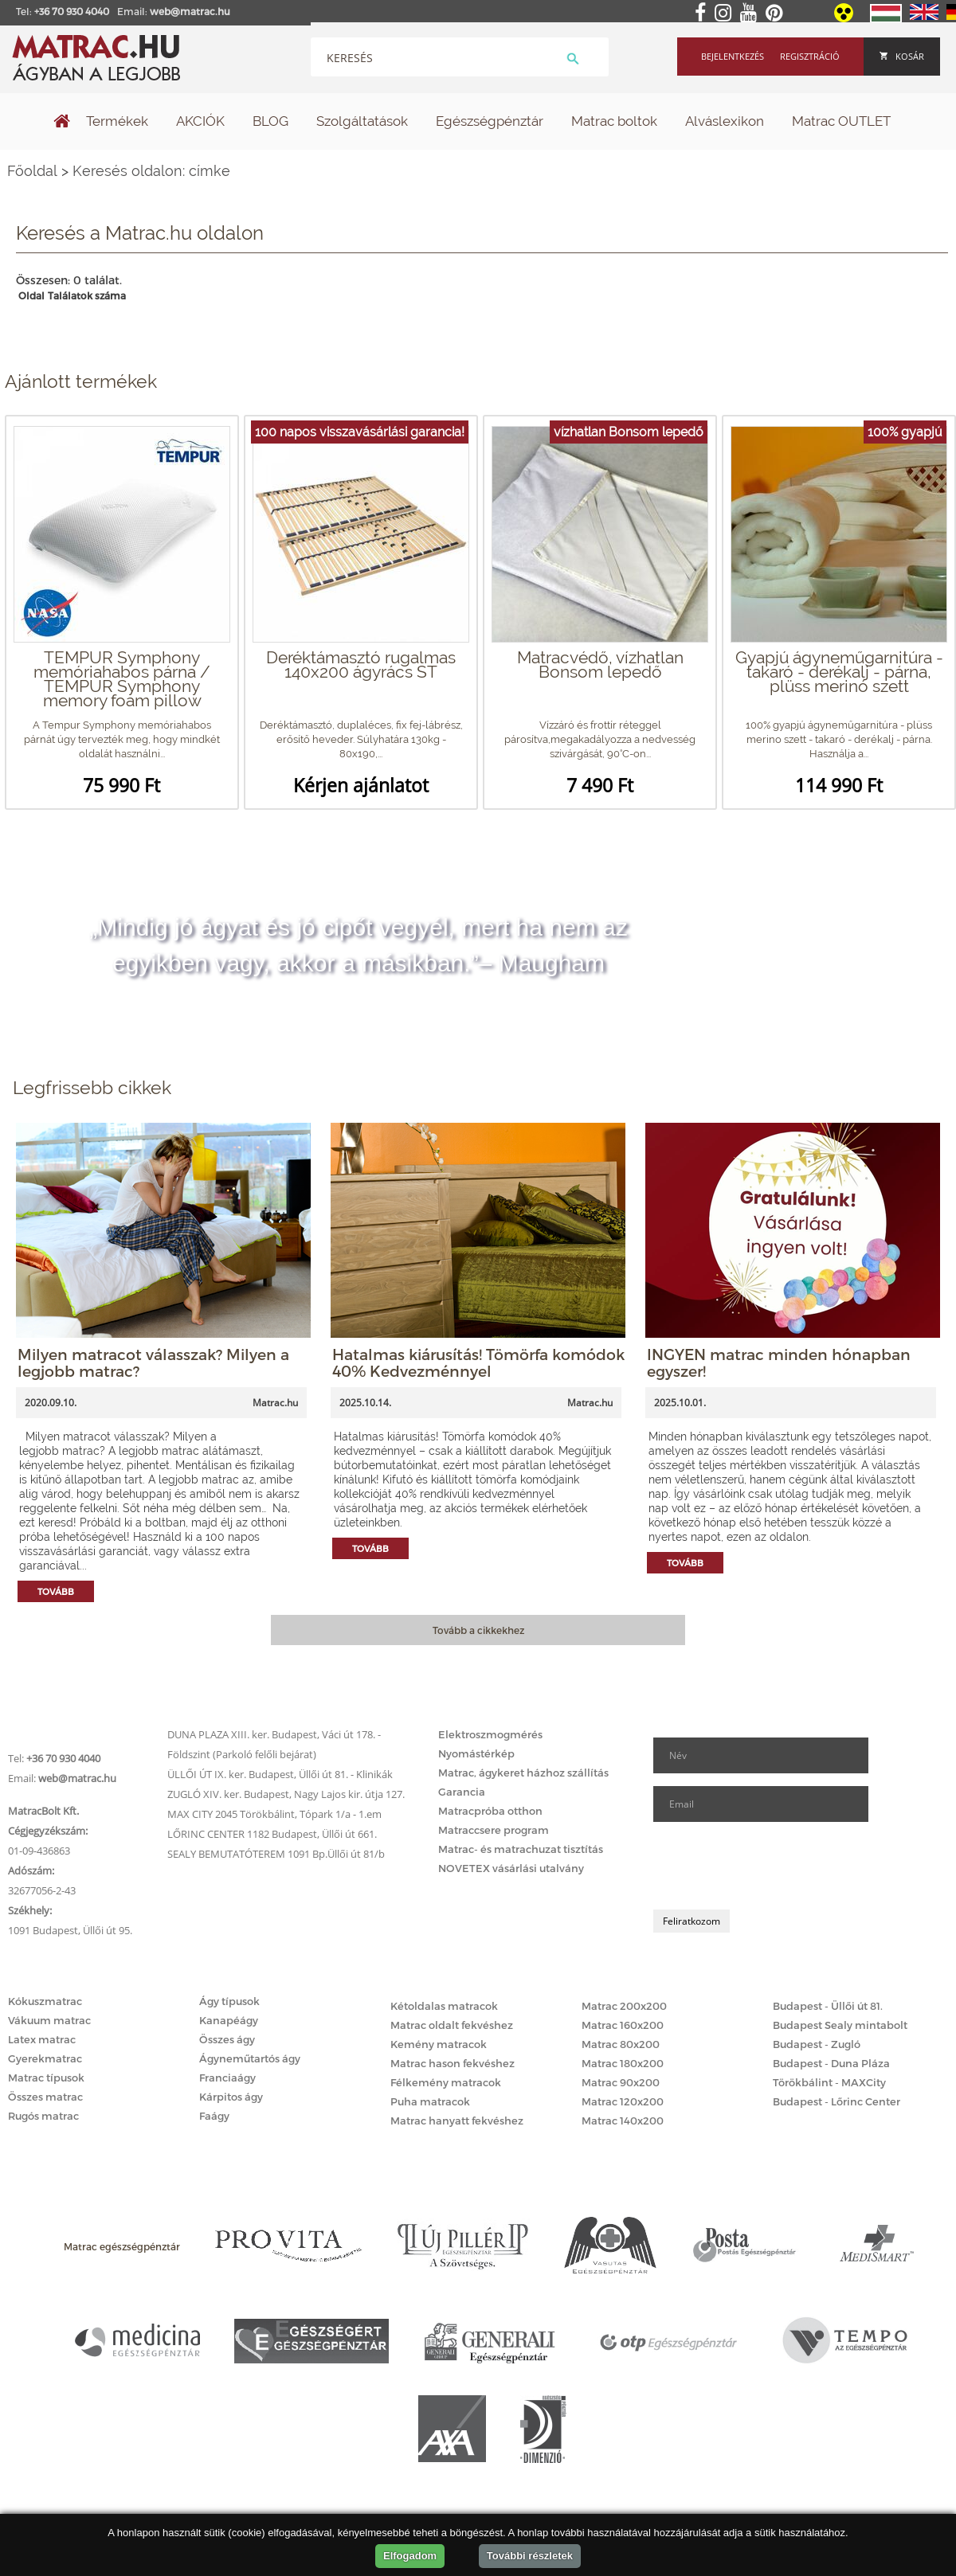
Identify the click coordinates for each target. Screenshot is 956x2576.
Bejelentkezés (732, 56)
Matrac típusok (46, 2077)
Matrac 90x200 (621, 2082)
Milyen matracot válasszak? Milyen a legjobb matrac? (153, 1362)
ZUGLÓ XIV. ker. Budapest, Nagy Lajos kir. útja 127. (286, 1794)
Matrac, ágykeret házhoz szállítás (523, 1772)
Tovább (55, 1591)
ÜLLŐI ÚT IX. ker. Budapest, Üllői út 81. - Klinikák (280, 1774)
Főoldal (32, 170)
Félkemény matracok (445, 2082)
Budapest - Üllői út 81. (828, 2005)
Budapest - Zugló (816, 2044)
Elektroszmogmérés (490, 1734)
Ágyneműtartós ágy (249, 2058)
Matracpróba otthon (490, 1810)
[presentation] (774, 1866)
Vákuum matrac (49, 2020)
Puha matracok (430, 2101)
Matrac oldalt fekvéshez (451, 2025)
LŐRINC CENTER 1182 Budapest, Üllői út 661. (272, 1834)
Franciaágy (227, 2077)
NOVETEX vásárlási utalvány (511, 1868)
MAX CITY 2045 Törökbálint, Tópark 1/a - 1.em (274, 1814)
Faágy (214, 2115)
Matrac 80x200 (621, 2044)
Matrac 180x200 (623, 2063)
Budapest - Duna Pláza (831, 2063)
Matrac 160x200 (623, 2025)
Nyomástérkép (476, 1753)
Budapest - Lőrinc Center (836, 2101)
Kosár (902, 56)
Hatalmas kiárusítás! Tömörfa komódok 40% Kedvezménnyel (478, 1362)
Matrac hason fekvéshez (452, 2063)
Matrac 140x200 (623, 2120)
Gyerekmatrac (45, 2058)
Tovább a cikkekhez (478, 1630)
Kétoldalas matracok (444, 2005)
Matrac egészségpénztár (122, 2246)
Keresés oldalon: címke (151, 170)
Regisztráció (810, 56)
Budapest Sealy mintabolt (840, 2025)
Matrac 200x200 (624, 2005)
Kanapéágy (228, 2020)
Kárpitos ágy (231, 2096)
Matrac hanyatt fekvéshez (456, 2120)
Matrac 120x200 (623, 2101)
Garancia (461, 1791)
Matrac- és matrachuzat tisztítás (520, 1849)
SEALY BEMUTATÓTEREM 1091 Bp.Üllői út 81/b (276, 1854)
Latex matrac (42, 2039)
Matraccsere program (493, 1830)
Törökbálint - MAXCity (829, 2082)
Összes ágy (227, 2039)
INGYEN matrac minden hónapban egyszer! (779, 1362)
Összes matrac (45, 2096)
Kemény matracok (438, 2044)
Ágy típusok (229, 2001)
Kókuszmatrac (45, 2001)
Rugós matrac (43, 2115)
